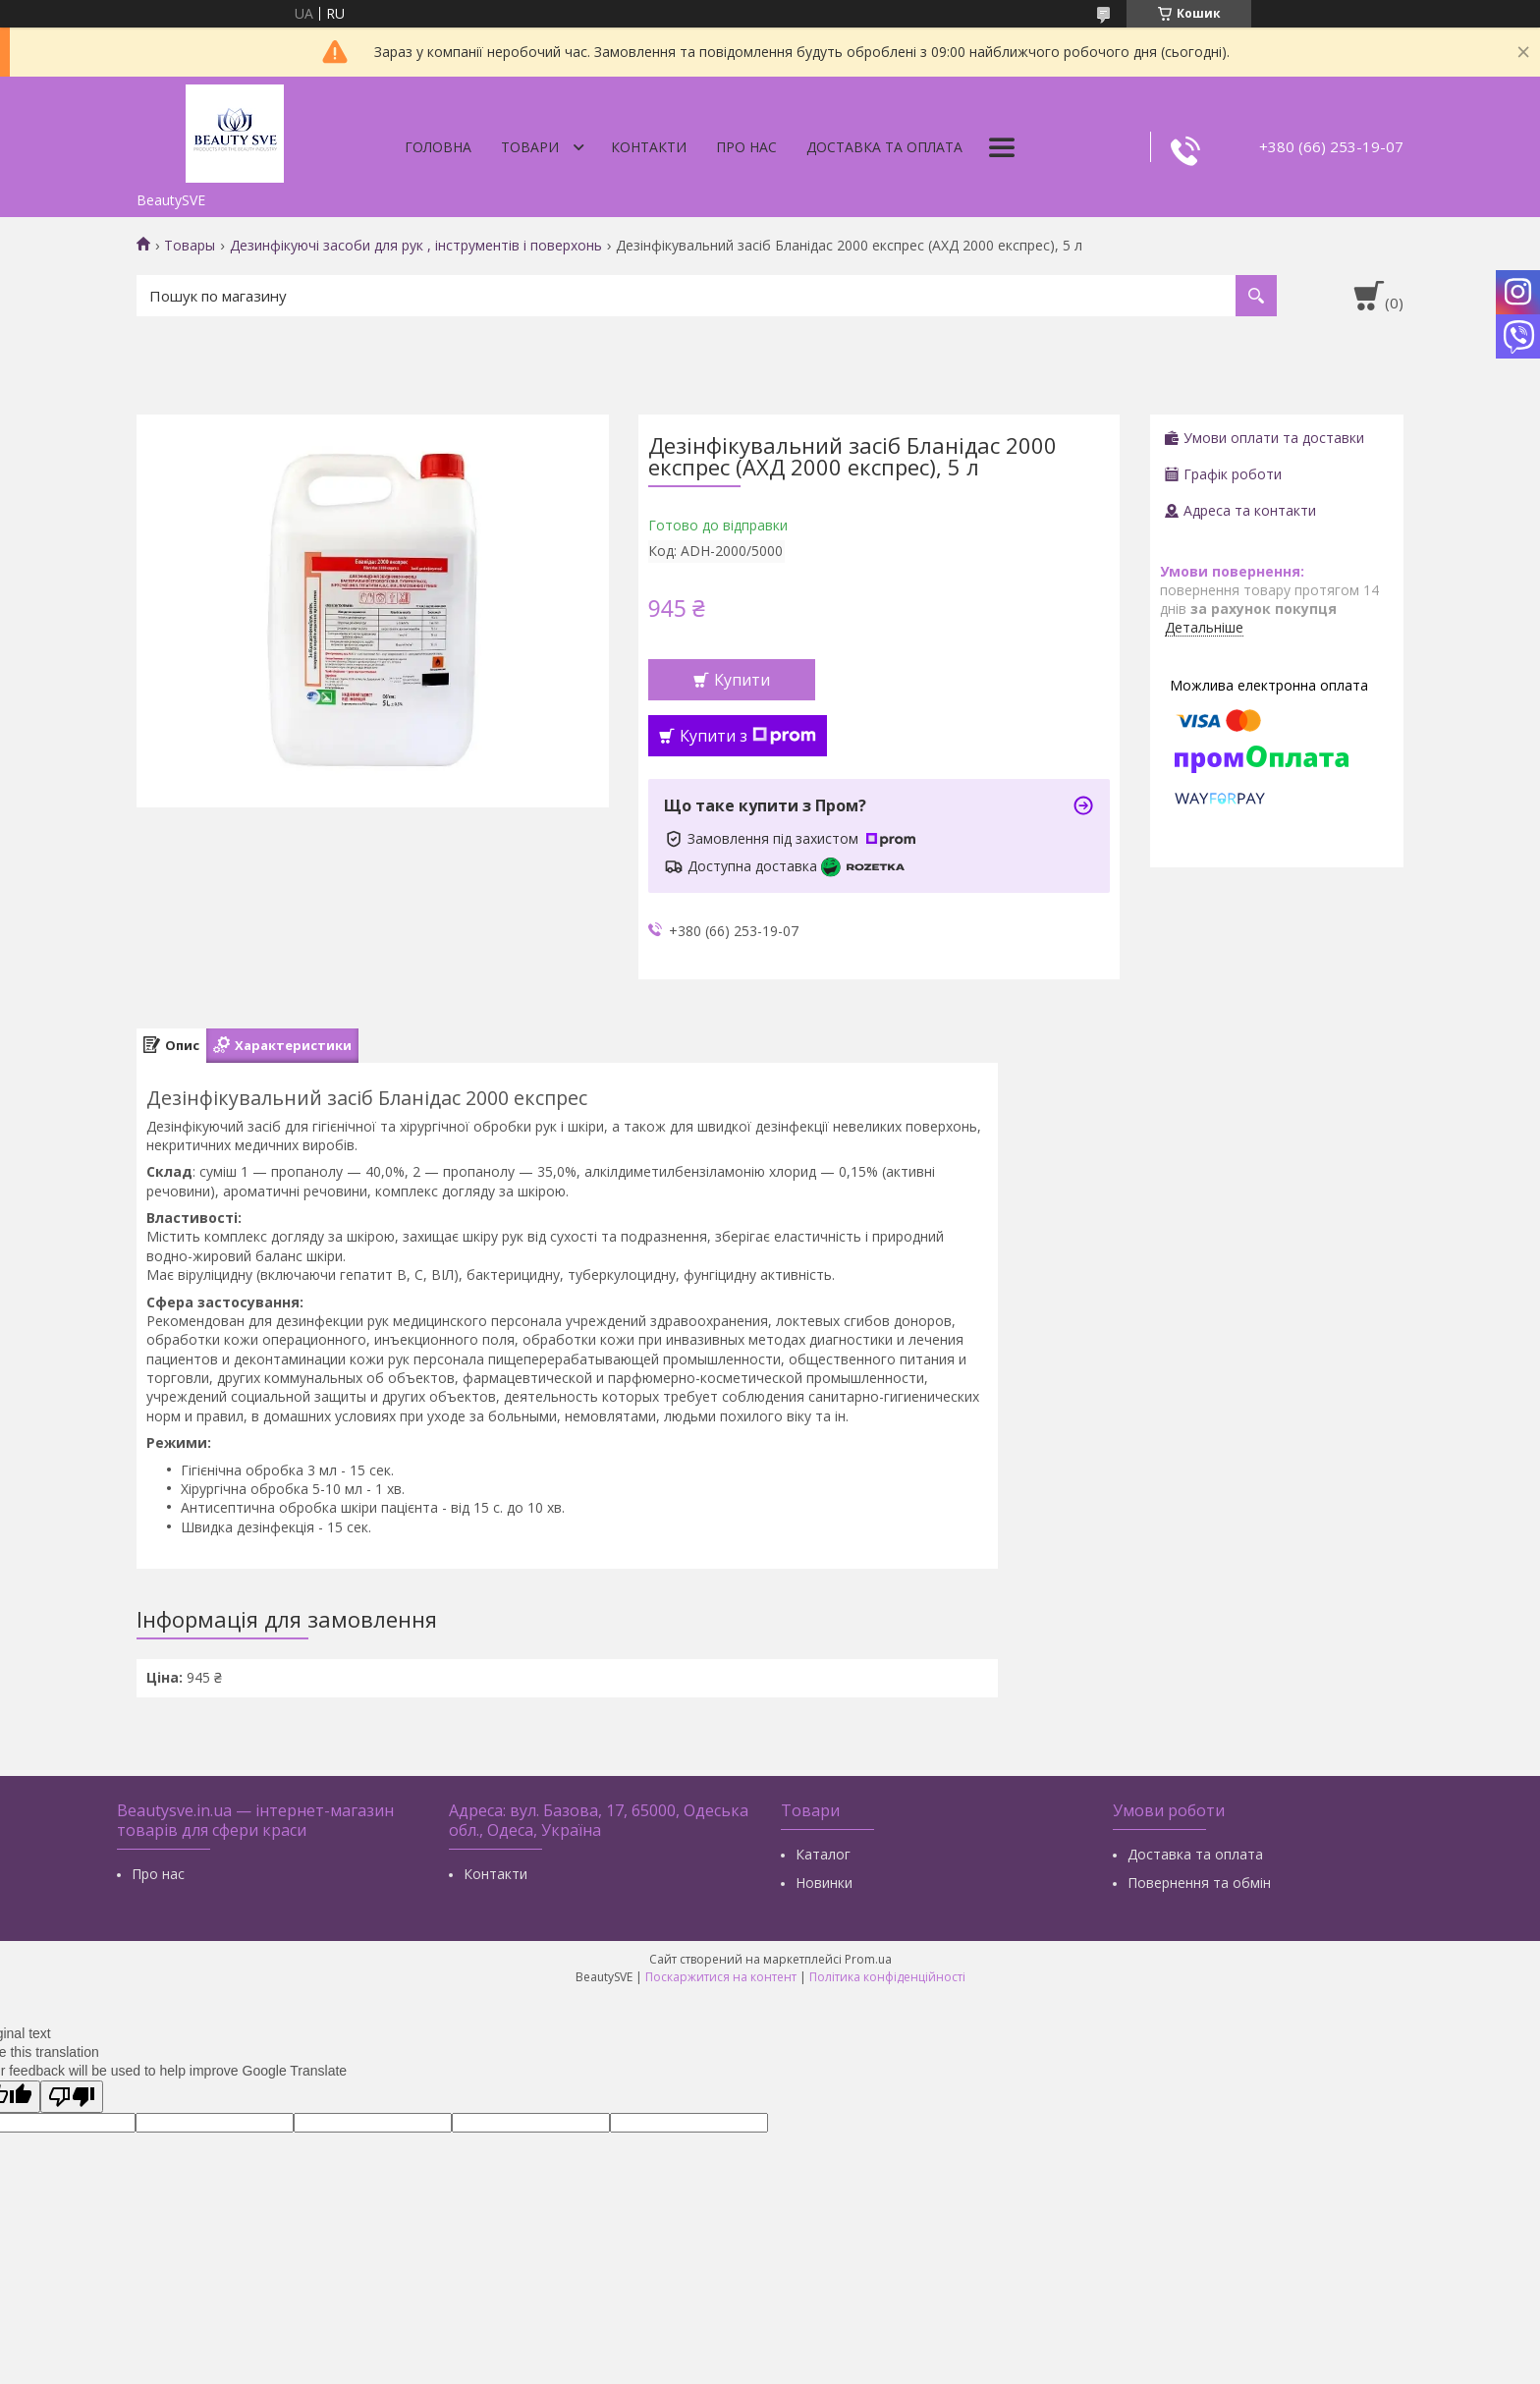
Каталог (823, 1854)
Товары (189, 245)
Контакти (649, 147)
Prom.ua (868, 1959)
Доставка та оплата (884, 147)
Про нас (746, 147)
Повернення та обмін (1199, 1882)
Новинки (824, 1882)
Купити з (748, 736)
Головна (438, 147)
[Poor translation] (71, 2096)
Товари (530, 147)
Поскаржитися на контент (721, 1976)
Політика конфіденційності (887, 1976)
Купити (742, 680)
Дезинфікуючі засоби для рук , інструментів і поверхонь (416, 245)
